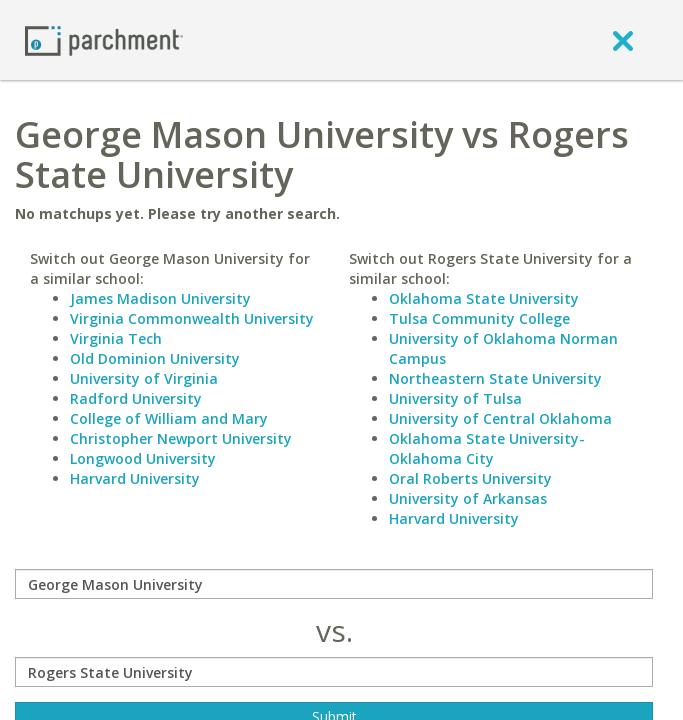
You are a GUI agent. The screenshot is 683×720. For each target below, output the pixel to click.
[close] (623, 40)
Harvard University (135, 478)
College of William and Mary (169, 418)
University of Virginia (144, 378)
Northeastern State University (495, 378)
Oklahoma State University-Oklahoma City (487, 448)
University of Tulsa (455, 398)
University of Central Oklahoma (500, 418)
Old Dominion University (155, 358)
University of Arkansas (468, 498)
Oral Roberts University (470, 478)
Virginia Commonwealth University (192, 318)
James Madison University (160, 298)
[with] (334, 672)
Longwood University (143, 458)
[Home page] (104, 39)
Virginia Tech (116, 338)
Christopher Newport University (181, 438)
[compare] (334, 584)
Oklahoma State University (484, 298)
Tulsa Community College (479, 318)
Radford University (136, 398)
